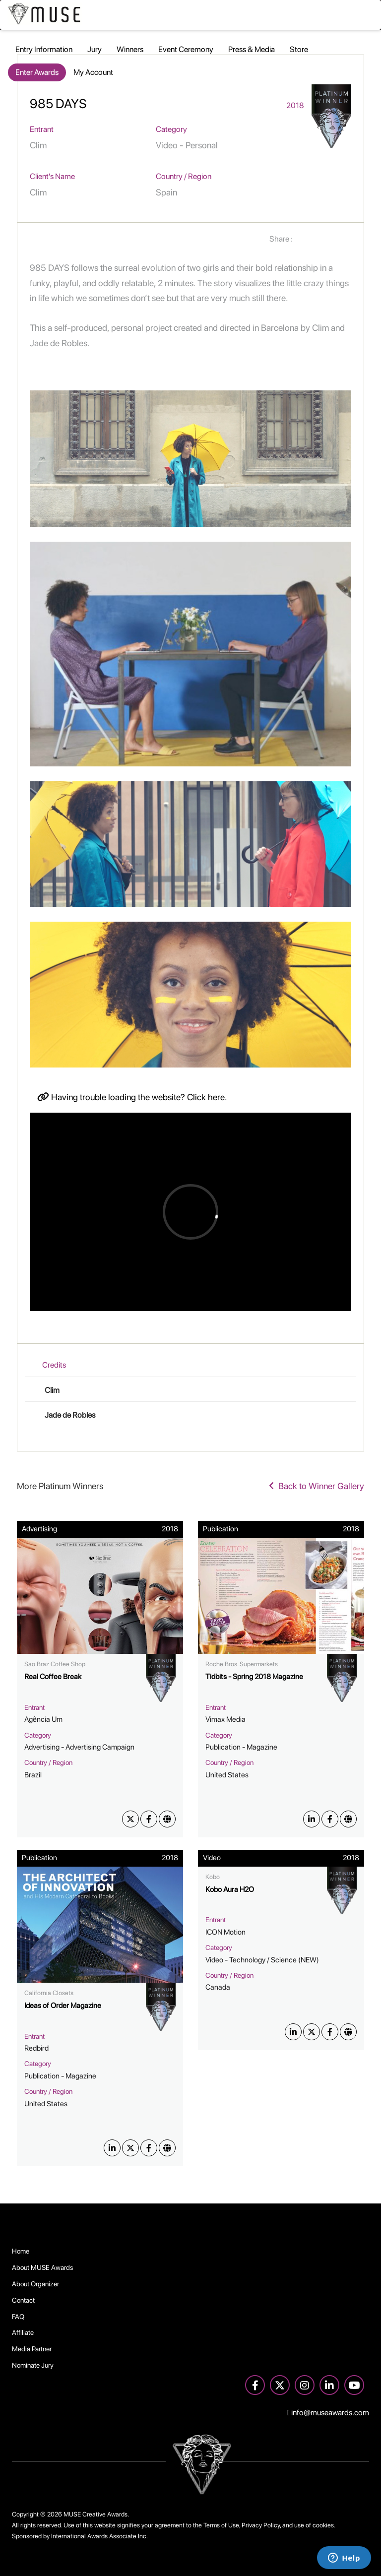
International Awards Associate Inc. (99, 2536)
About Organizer (35, 2284)
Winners (130, 49)
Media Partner (32, 2349)
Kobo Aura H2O (229, 1889)
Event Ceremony (185, 49)
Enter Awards (37, 72)
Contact (23, 2300)
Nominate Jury (33, 2365)
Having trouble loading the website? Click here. (132, 1097)
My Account (93, 72)
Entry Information (43, 49)
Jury (94, 49)
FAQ (18, 2317)
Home (20, 2251)
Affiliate (23, 2332)
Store (299, 49)
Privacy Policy (261, 2525)
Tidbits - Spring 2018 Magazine (254, 1676)
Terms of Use (221, 2525)
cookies (323, 2525)
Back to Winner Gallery (316, 1486)
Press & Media (251, 49)
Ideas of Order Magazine (62, 2005)
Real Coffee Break (52, 1676)
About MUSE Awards (42, 2267)
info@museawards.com (328, 2412)
